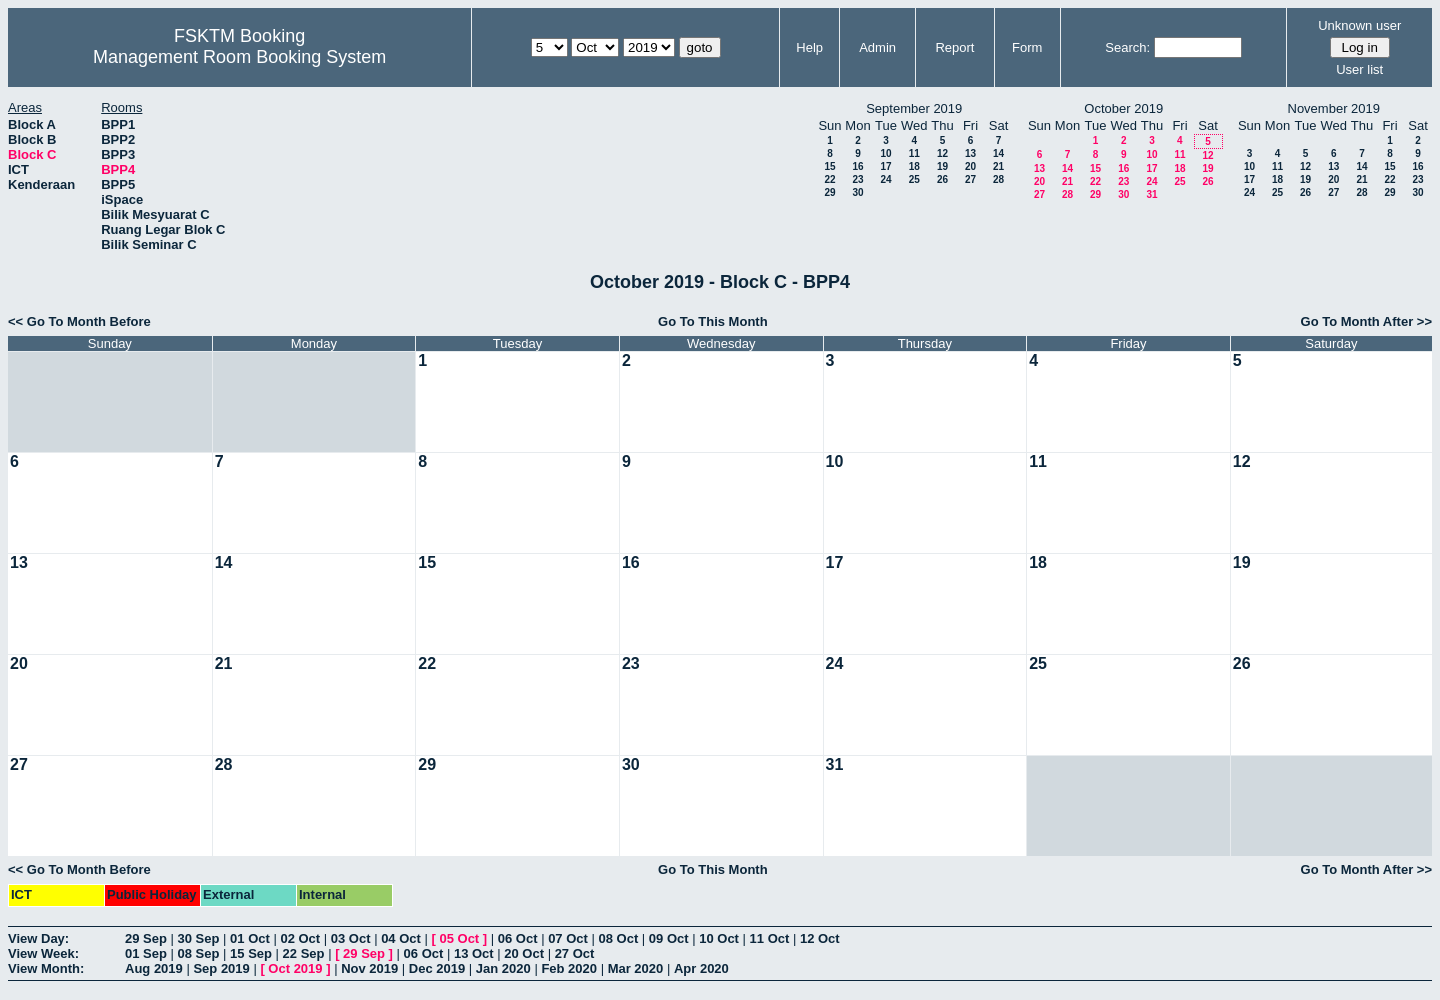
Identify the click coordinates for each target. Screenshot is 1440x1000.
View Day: (38, 938)
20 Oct (524, 953)
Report (954, 47)
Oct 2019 (295, 968)
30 (857, 192)
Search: (1127, 47)
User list (1359, 69)
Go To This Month (713, 321)
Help (809, 47)
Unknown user (1359, 25)
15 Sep (251, 953)
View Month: (46, 968)
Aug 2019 (154, 968)
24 (885, 179)
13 (970, 153)
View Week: (43, 953)
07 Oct (568, 938)
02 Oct (300, 938)
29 (829, 192)
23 (857, 179)
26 (942, 179)
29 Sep (146, 938)
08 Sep (199, 953)
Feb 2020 (569, 968)
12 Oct (820, 938)
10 (885, 153)
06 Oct (518, 938)
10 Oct (719, 938)
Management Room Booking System (239, 57)
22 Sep (304, 953)
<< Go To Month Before (79, 321)
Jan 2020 (503, 968)
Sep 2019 (221, 968)
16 (857, 166)
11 (914, 153)
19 (942, 166)
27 (970, 179)
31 (1151, 194)
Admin (877, 47)
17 (885, 166)
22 (829, 179)
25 (914, 179)
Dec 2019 (437, 968)
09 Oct (669, 938)
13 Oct (474, 953)
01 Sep (146, 953)
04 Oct (401, 938)
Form (1027, 47)
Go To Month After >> (1366, 321)
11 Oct (770, 938)
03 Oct (351, 938)
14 (998, 153)
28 (998, 179)
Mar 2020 (636, 968)
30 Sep (199, 938)
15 (829, 166)
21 (998, 166)
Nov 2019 (369, 968)
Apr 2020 (701, 968)
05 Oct (459, 938)
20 (970, 166)
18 (914, 166)
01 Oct (250, 938)
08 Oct (618, 938)
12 (942, 153)
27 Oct (575, 953)
